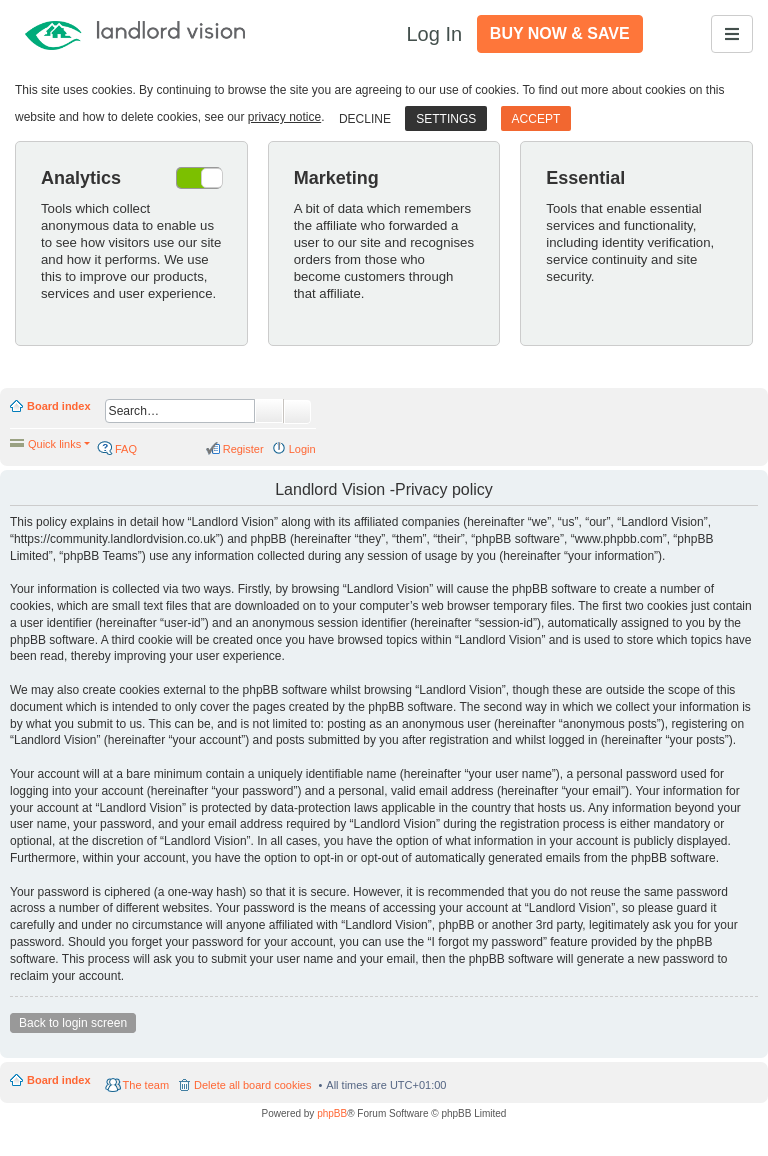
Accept (536, 119)
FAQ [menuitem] (126, 449)
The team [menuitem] (146, 1085)
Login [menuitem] (302, 449)
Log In (434, 34)
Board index (59, 406)
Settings (446, 119)
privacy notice (284, 117)
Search (269, 411)
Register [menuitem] (243, 449)
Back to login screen (73, 1023)
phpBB (332, 1113)
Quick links (54, 444)
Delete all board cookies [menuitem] (252, 1085)
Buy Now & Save (560, 33)
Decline (365, 119)
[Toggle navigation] (732, 34)
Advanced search (297, 412)
